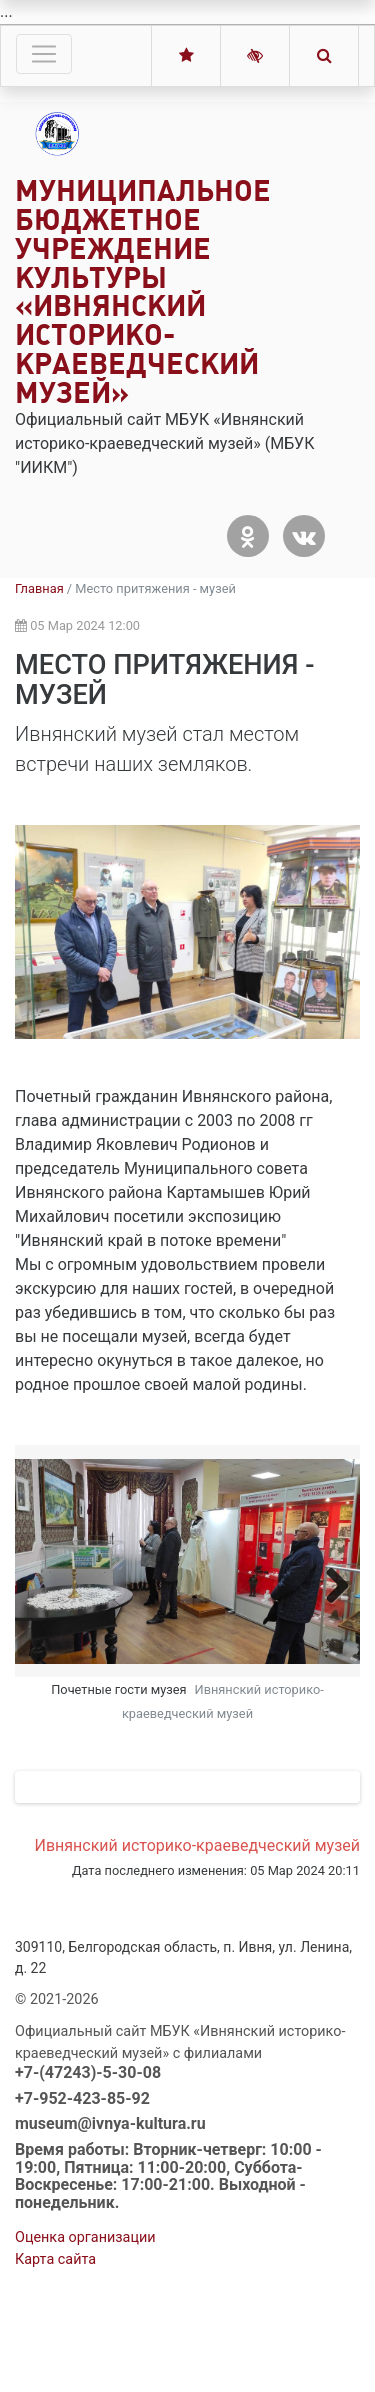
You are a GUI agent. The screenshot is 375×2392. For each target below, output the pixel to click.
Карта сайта (55, 2343)
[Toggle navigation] (44, 54)
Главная (39, 588)
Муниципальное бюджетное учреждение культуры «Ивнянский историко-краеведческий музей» (143, 291)
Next (330, 1584)
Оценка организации (85, 2321)
